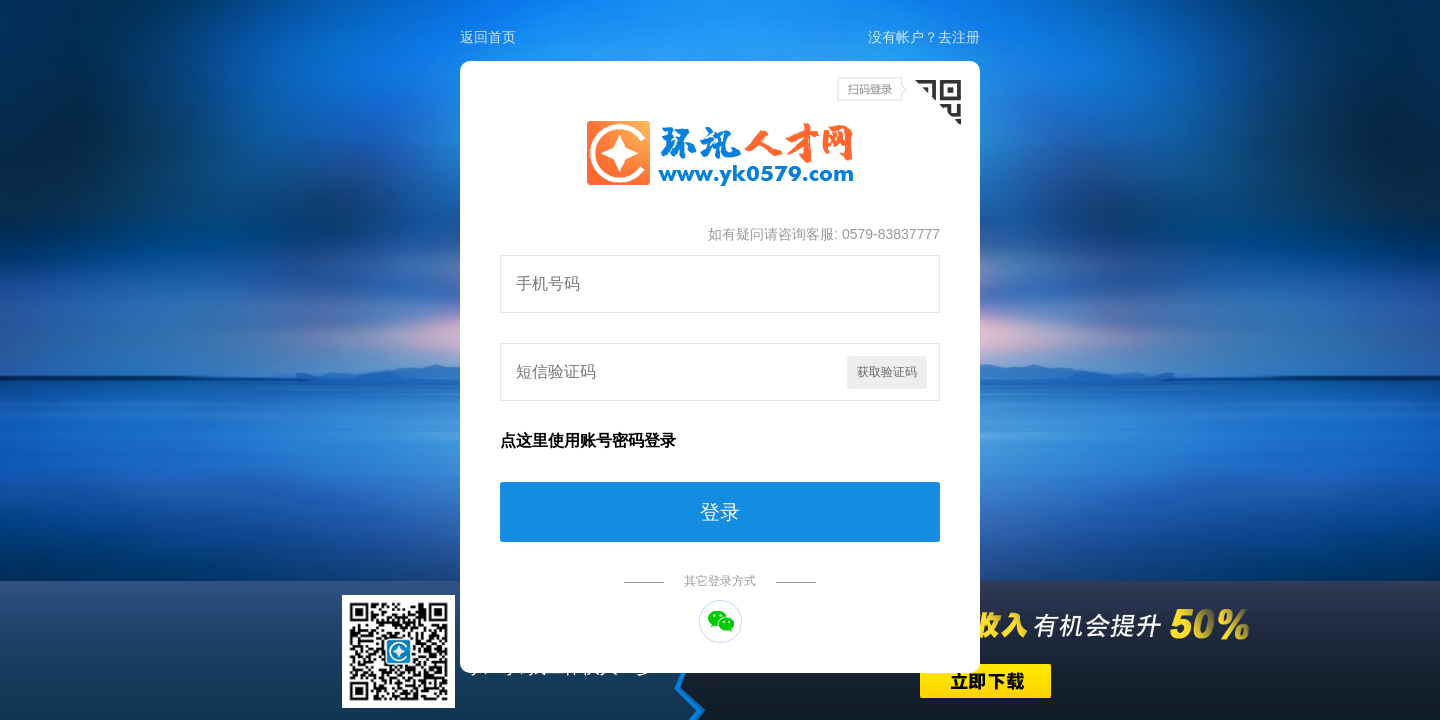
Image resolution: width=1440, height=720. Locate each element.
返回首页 (488, 37)
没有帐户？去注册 (924, 37)
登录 (720, 512)
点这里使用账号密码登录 (588, 440)
